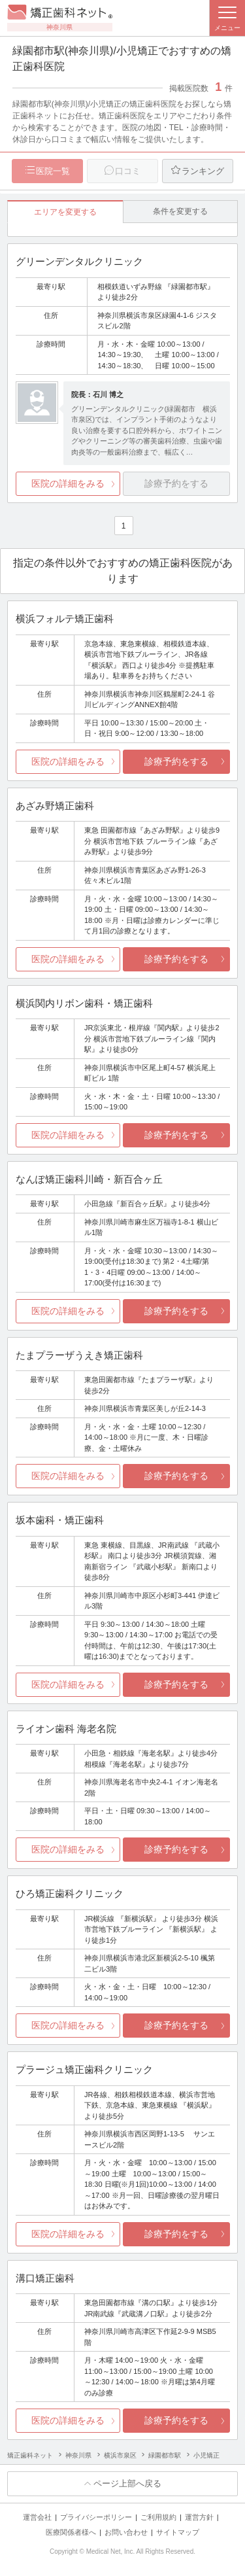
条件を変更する (180, 211)
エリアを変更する (65, 212)
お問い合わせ (126, 2532)
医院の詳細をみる (68, 483)
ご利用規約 (158, 2517)
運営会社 (37, 2517)
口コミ (127, 171)
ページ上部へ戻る (127, 2483)
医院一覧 (53, 171)
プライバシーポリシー (96, 2517)
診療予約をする (176, 761)
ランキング (203, 171)
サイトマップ (177, 2532)
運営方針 (199, 2517)
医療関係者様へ (71, 2532)
